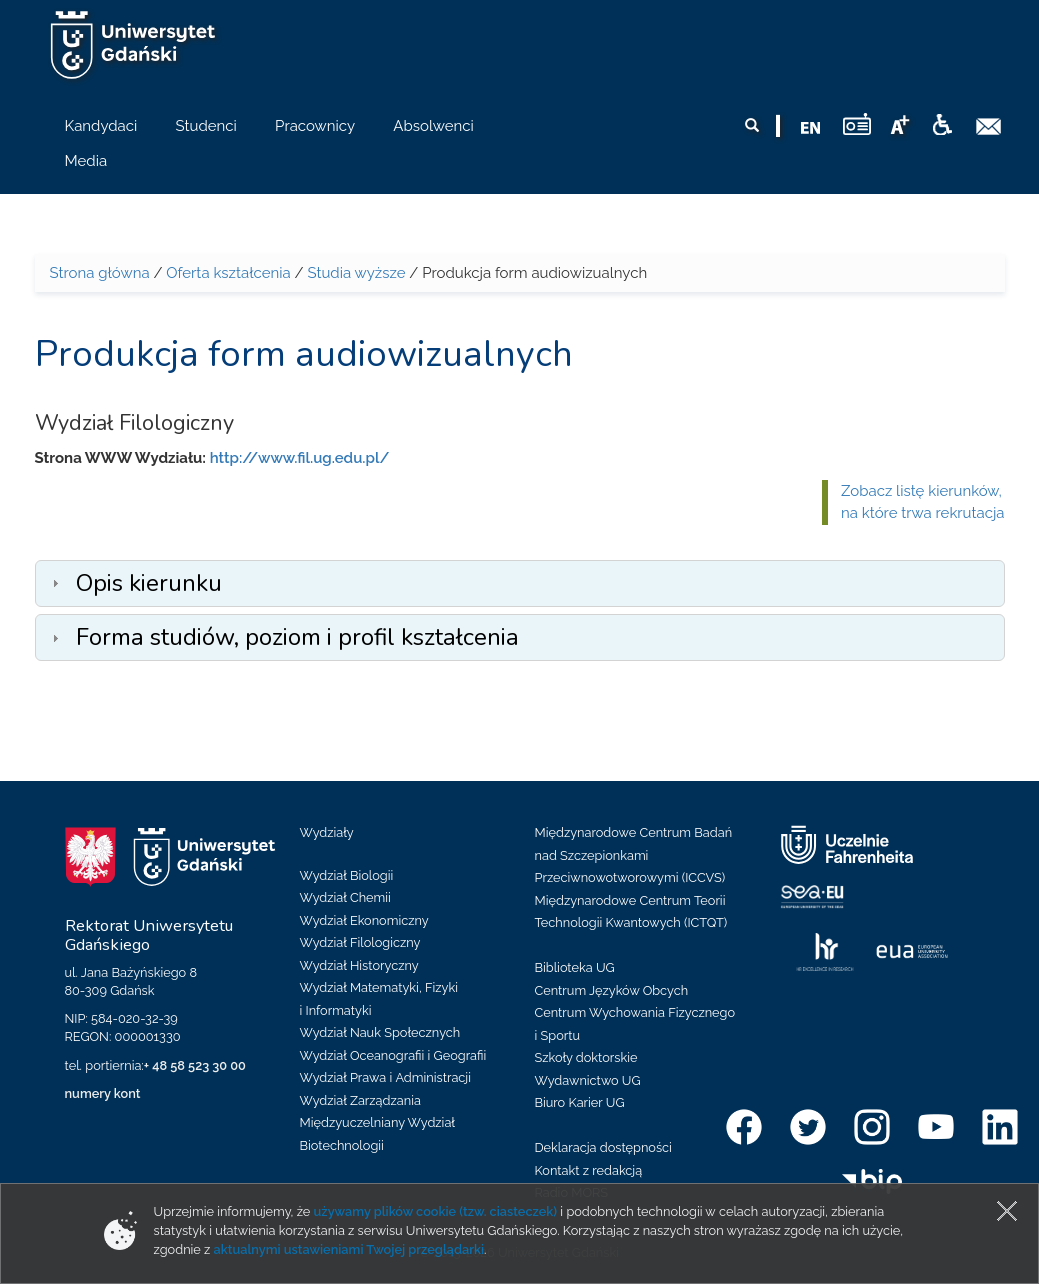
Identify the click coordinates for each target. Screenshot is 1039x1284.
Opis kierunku (149, 583)
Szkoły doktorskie (586, 1057)
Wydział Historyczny (359, 965)
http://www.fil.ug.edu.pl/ (300, 458)
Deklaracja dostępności (603, 1147)
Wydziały (327, 832)
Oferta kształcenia (228, 273)
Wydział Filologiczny (360, 942)
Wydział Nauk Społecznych (380, 1032)
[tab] (520, 583)
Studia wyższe (356, 273)
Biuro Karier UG (580, 1102)
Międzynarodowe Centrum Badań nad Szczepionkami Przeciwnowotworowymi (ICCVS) (634, 855)
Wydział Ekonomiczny (364, 920)
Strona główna (100, 273)
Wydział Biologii (347, 875)
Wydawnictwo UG (588, 1080)
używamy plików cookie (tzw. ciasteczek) (436, 1211)
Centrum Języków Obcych (612, 990)
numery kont (103, 1093)
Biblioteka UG (575, 967)
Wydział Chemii (345, 897)
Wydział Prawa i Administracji (386, 1077)
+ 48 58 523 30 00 (195, 1065)
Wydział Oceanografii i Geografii (393, 1055)
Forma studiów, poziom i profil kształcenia (297, 637)
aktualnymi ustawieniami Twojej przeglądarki (349, 1249)
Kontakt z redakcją (589, 1170)
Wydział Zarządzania (360, 1100)
